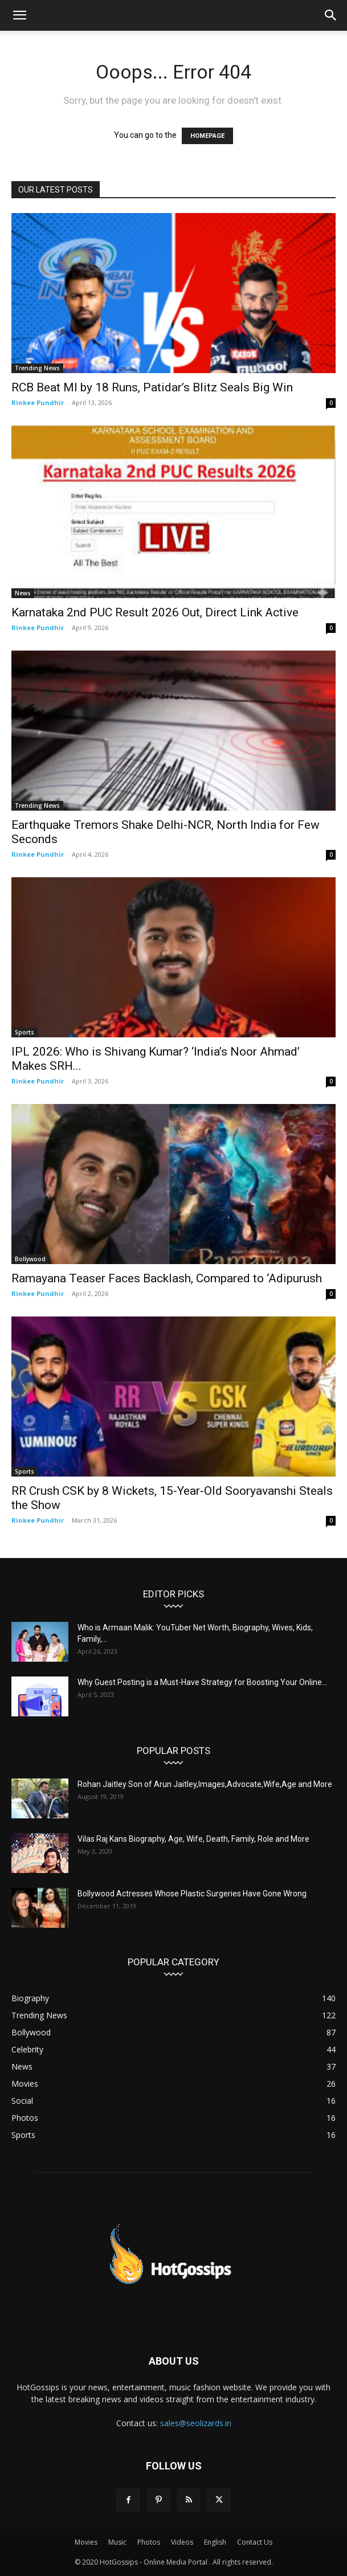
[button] (19, 15)
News (23, 593)
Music (117, 2542)
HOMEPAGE (207, 136)
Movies (86, 2542)
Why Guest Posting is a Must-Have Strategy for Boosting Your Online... (202, 1682)
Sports (24, 1032)
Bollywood (30, 1259)
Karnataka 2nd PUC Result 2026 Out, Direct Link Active (155, 612)
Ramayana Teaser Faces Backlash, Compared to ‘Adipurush (166, 1278)
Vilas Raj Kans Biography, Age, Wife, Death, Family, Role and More (193, 1838)
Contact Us (254, 2542)
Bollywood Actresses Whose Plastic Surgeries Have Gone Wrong (192, 1893)
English (215, 2542)
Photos (148, 2542)
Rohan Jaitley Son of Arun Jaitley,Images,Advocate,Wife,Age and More (204, 1784)
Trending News (37, 368)
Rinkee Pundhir (37, 402)
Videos (182, 2542)
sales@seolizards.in (195, 2423)
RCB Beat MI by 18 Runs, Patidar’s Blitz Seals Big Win (152, 387)
